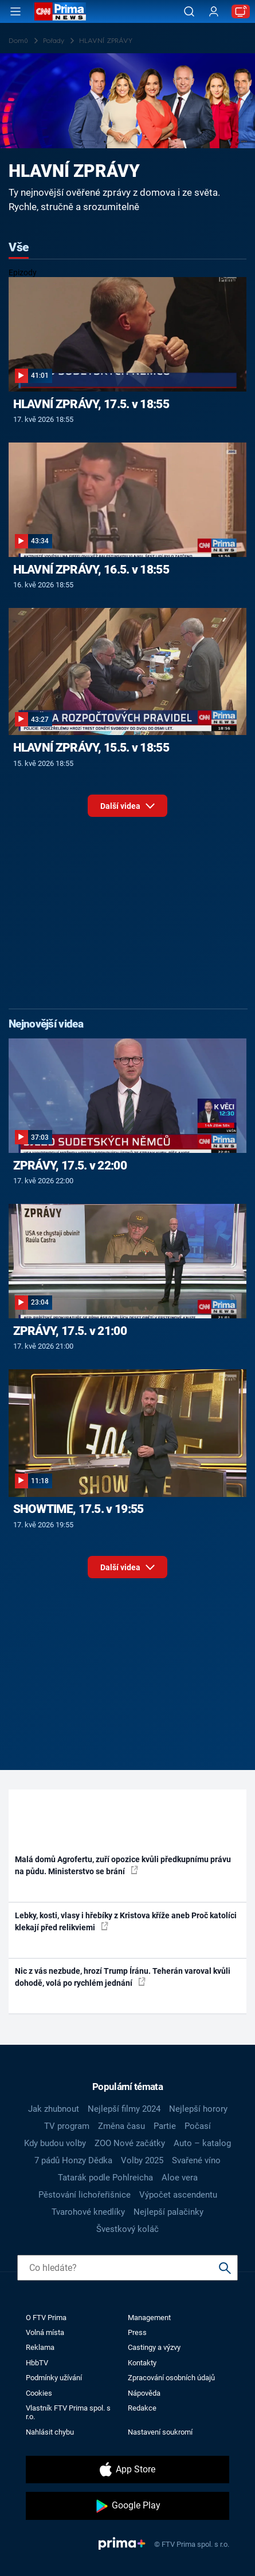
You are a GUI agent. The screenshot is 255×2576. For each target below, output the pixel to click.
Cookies (39, 2393)
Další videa (127, 809)
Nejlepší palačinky (168, 2212)
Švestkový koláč (127, 2229)
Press (137, 2332)
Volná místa (45, 2332)
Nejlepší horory (198, 2109)
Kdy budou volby (55, 2143)
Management (149, 2317)
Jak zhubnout (53, 2109)
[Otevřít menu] (15, 11)
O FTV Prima (46, 2317)
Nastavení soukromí (160, 2432)
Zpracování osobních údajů (171, 2377)
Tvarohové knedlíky (88, 2212)
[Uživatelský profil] (213, 12)
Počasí (198, 2126)
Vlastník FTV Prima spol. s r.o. (68, 2412)
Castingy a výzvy (154, 2347)
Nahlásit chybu (50, 2432)
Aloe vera (180, 2177)
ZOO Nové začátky (130, 2143)
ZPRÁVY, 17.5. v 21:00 (70, 1331)
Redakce (142, 2408)
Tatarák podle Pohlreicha (105, 2177)
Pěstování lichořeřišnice (84, 2195)
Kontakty (142, 2362)
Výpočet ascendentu (178, 2195)
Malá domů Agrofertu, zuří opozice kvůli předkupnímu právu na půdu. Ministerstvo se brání (123, 1865)
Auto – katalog (202, 2143)
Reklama (40, 2347)
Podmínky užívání (54, 2377)
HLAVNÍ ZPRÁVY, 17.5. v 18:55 (91, 404)
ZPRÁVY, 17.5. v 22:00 (70, 1165)
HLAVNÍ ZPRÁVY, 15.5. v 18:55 (91, 747)
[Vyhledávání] (189, 11)
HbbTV (37, 2362)
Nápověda (144, 2393)
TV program (66, 2126)
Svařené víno (196, 2160)
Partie (165, 2126)
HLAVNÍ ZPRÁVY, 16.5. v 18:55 (91, 569)
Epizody (23, 272)
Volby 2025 (142, 2160)
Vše (19, 247)
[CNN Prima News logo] (60, 11)
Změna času (121, 2126)
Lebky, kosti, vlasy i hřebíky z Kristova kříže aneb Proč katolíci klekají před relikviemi (126, 1921)
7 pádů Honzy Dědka (73, 2160)
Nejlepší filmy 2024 (124, 2109)
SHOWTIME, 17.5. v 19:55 (78, 1509)
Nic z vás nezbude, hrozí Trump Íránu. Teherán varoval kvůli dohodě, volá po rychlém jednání (122, 1977)
